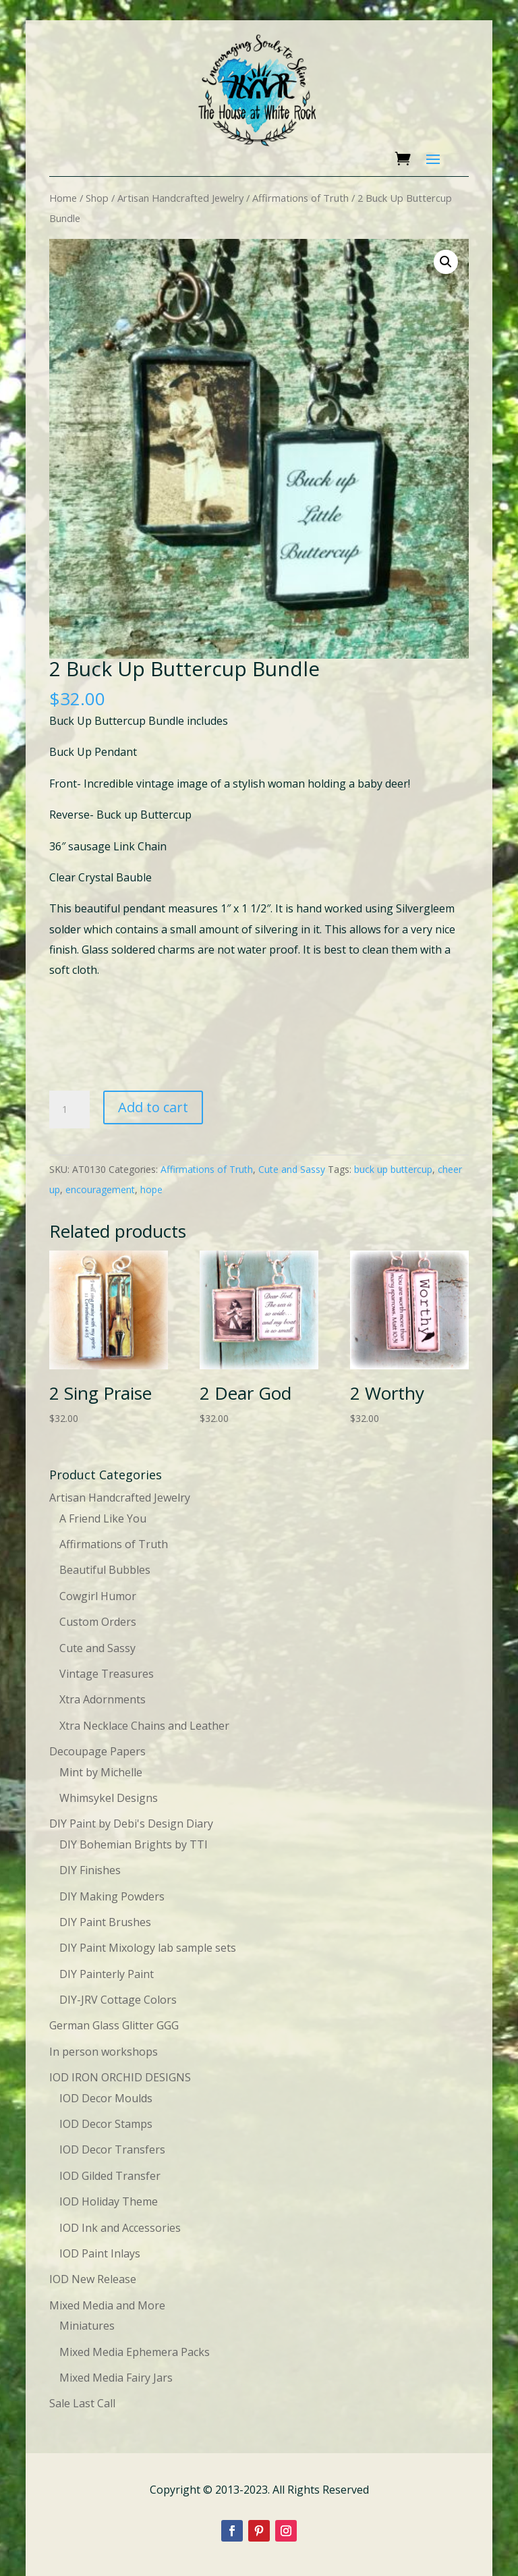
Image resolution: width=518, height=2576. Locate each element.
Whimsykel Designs (108, 1797)
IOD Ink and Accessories (120, 2227)
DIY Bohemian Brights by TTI (133, 1844)
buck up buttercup (393, 1169)
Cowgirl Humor (97, 1596)
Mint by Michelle (100, 1772)
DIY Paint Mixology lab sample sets (147, 1947)
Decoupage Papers (97, 1751)
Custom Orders (97, 1621)
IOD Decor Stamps (105, 2123)
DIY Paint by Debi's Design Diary (131, 1823)
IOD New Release (92, 2279)
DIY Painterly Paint (106, 1974)
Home (63, 197)
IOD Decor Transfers (112, 2149)
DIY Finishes (90, 1870)
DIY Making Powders (112, 1896)
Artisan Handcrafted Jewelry (180, 197)
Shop (97, 197)
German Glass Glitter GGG (114, 2025)
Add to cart (153, 1107)
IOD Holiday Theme (108, 2201)
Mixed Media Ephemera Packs (134, 2352)
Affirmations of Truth (300, 197)
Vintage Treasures (106, 1673)
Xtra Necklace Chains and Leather (144, 1725)
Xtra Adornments (102, 1699)
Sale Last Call (82, 2403)
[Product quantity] (69, 1109)
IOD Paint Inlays (99, 2253)
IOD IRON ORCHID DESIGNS (120, 2077)
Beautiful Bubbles (104, 1569)
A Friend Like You (102, 1518)
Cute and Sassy (291, 1169)
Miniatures (87, 2325)
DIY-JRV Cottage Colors (118, 1999)
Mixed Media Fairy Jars (116, 2377)
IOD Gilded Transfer (110, 2175)
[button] (446, 262)
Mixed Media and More (107, 2305)
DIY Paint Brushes (105, 1922)
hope (151, 1189)
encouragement (100, 1189)
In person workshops (103, 2051)
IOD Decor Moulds (105, 2098)
